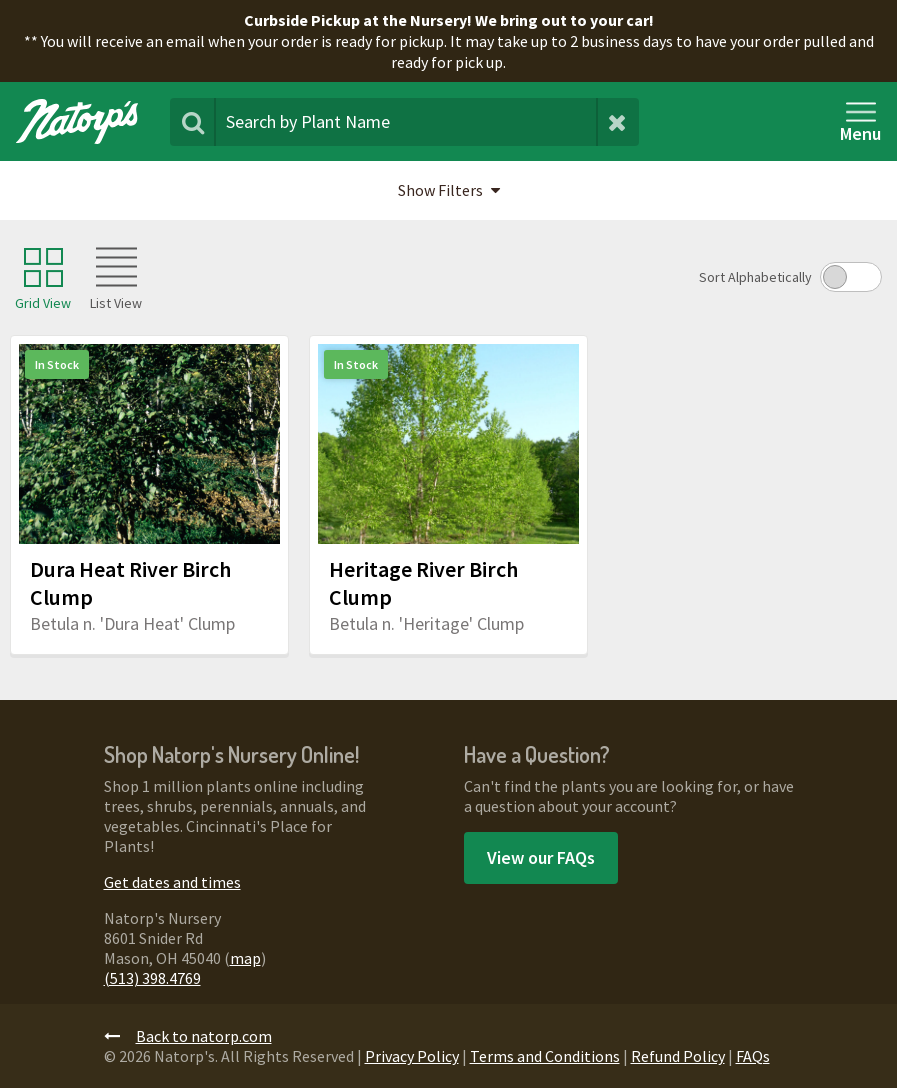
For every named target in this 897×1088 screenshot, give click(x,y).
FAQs (753, 1056)
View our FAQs (541, 857)
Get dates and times (172, 882)
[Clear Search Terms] (617, 122)
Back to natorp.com (188, 1036)
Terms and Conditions (545, 1056)
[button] (448, 191)
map (245, 958)
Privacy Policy (412, 1056)
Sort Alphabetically (755, 277)
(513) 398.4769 (152, 978)
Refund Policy (678, 1056)
